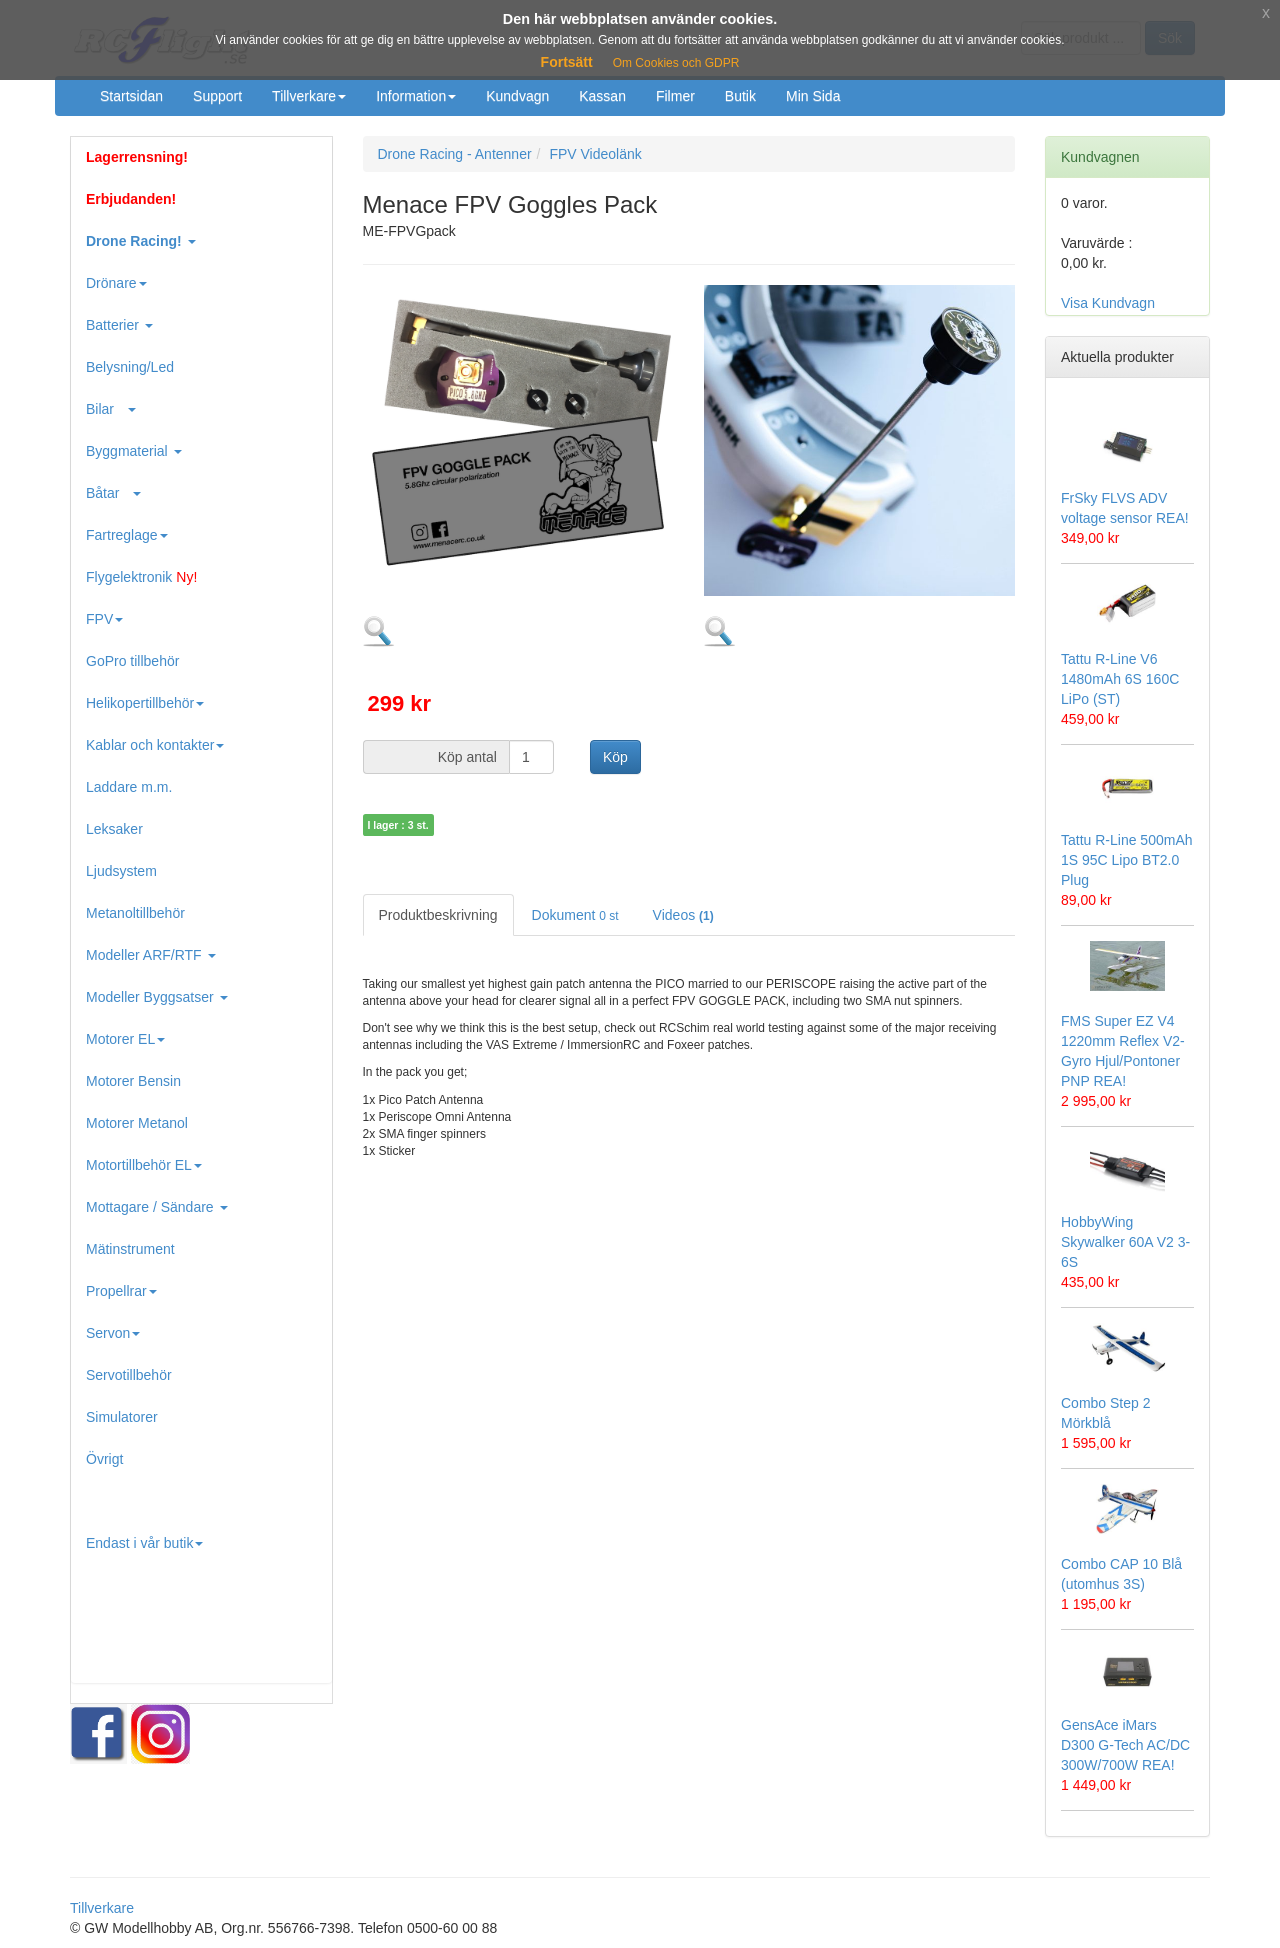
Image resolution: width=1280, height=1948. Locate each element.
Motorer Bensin (133, 1081)
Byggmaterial (134, 451)
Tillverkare (309, 96)
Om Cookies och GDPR (676, 63)
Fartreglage (127, 535)
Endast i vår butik (144, 1543)
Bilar (111, 409)
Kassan (602, 96)
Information (416, 96)
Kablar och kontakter (155, 745)
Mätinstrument (130, 1249)
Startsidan (131, 96)
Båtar (113, 493)
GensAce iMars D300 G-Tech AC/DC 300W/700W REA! (1125, 1745)
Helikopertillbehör (145, 703)
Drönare (116, 283)
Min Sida (813, 96)
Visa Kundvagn (1108, 303)
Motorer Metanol (137, 1123)
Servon (113, 1333)
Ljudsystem (121, 871)
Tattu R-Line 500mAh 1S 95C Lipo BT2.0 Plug (1127, 860)
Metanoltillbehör (135, 913)
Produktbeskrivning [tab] (438, 915)
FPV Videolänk (595, 154)
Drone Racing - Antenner (455, 154)
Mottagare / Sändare (157, 1207)
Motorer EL (125, 1039)
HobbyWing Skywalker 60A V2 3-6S (1125, 1242)
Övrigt (104, 1459)
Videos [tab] (683, 915)
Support (217, 96)
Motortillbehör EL (144, 1165)
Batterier (119, 325)
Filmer (675, 96)
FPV (104, 619)
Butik (740, 96)
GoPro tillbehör (132, 661)
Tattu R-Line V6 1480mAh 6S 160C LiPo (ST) (1120, 679)
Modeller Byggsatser (157, 997)
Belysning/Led (130, 367)
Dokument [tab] (575, 915)
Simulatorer (122, 1417)
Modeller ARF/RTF (151, 955)
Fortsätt (567, 62)
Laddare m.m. (129, 787)
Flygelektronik (141, 577)
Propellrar (121, 1291)
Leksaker (114, 829)
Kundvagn (517, 96)
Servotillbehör (129, 1375)
